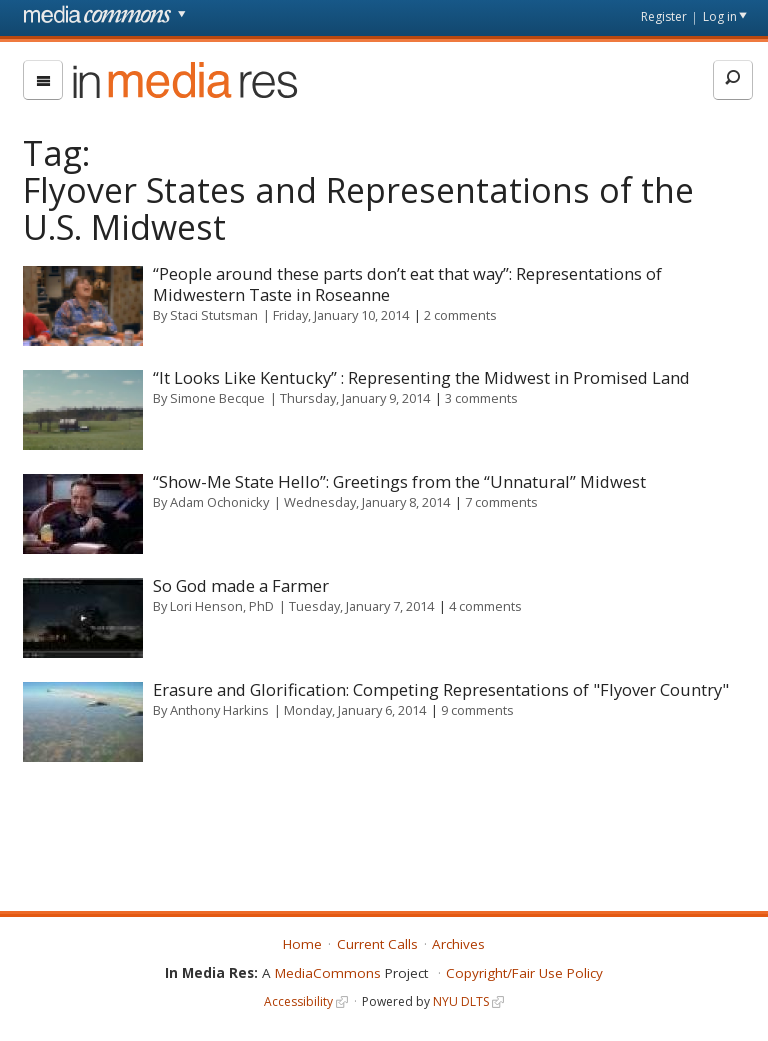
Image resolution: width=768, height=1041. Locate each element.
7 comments (501, 502)
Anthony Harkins (219, 710)
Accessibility (298, 1001)
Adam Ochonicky (219, 502)
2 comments (460, 315)
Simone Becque (217, 398)
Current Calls (377, 944)
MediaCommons (328, 973)
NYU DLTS (461, 1001)
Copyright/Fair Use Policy (524, 973)
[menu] (43, 80)
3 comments (481, 398)
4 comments (485, 606)
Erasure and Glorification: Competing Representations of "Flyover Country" (441, 689)
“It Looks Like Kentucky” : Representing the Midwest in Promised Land (421, 377)
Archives (458, 944)
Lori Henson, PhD (222, 606)
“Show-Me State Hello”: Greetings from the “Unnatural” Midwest (399, 481)
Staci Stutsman (214, 315)
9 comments (477, 710)
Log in (720, 16)
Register (664, 16)
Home (302, 944)
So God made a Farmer (241, 585)
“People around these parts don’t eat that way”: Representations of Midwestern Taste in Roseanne (407, 284)
